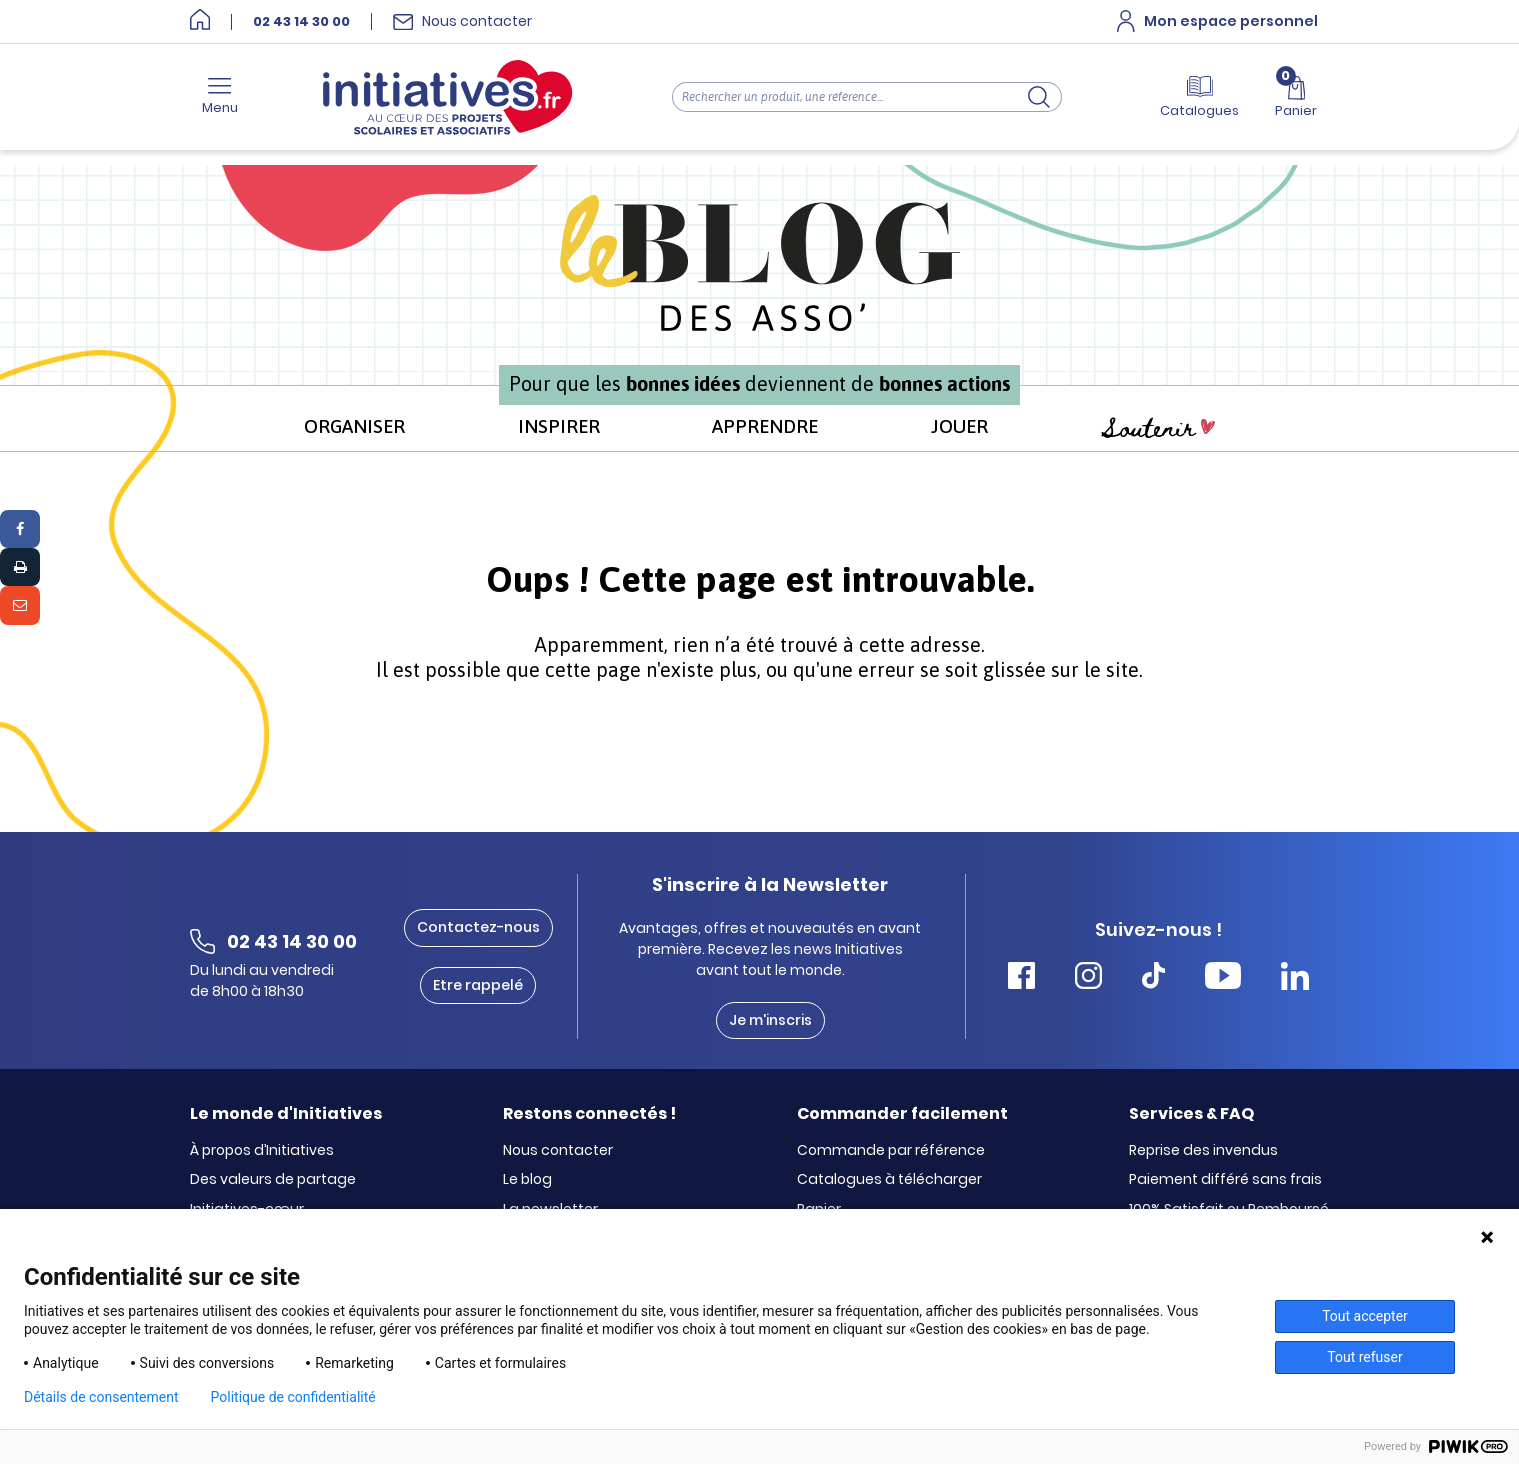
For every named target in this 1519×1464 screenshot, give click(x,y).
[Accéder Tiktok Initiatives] (1153, 978)
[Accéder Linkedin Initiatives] (1295, 978)
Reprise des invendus (1203, 1151)
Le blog (527, 1180)
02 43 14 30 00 (301, 22)
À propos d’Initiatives (262, 1151)
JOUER (959, 426)
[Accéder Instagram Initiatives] (1088, 978)
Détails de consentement (101, 1397)
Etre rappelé (478, 985)
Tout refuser (1364, 1357)
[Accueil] (200, 21)
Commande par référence (891, 1151)
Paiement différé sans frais (1225, 1180)
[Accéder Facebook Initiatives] (1021, 978)
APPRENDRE (765, 426)
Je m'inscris (770, 1020)
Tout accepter (1365, 1316)
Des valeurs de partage (273, 1180)
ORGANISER (354, 426)
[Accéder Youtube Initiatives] (1223, 978)
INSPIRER (559, 426)
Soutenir (1158, 428)
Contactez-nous (478, 927)
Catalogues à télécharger (889, 1180)
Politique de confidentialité (293, 1397)
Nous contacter (558, 1151)
